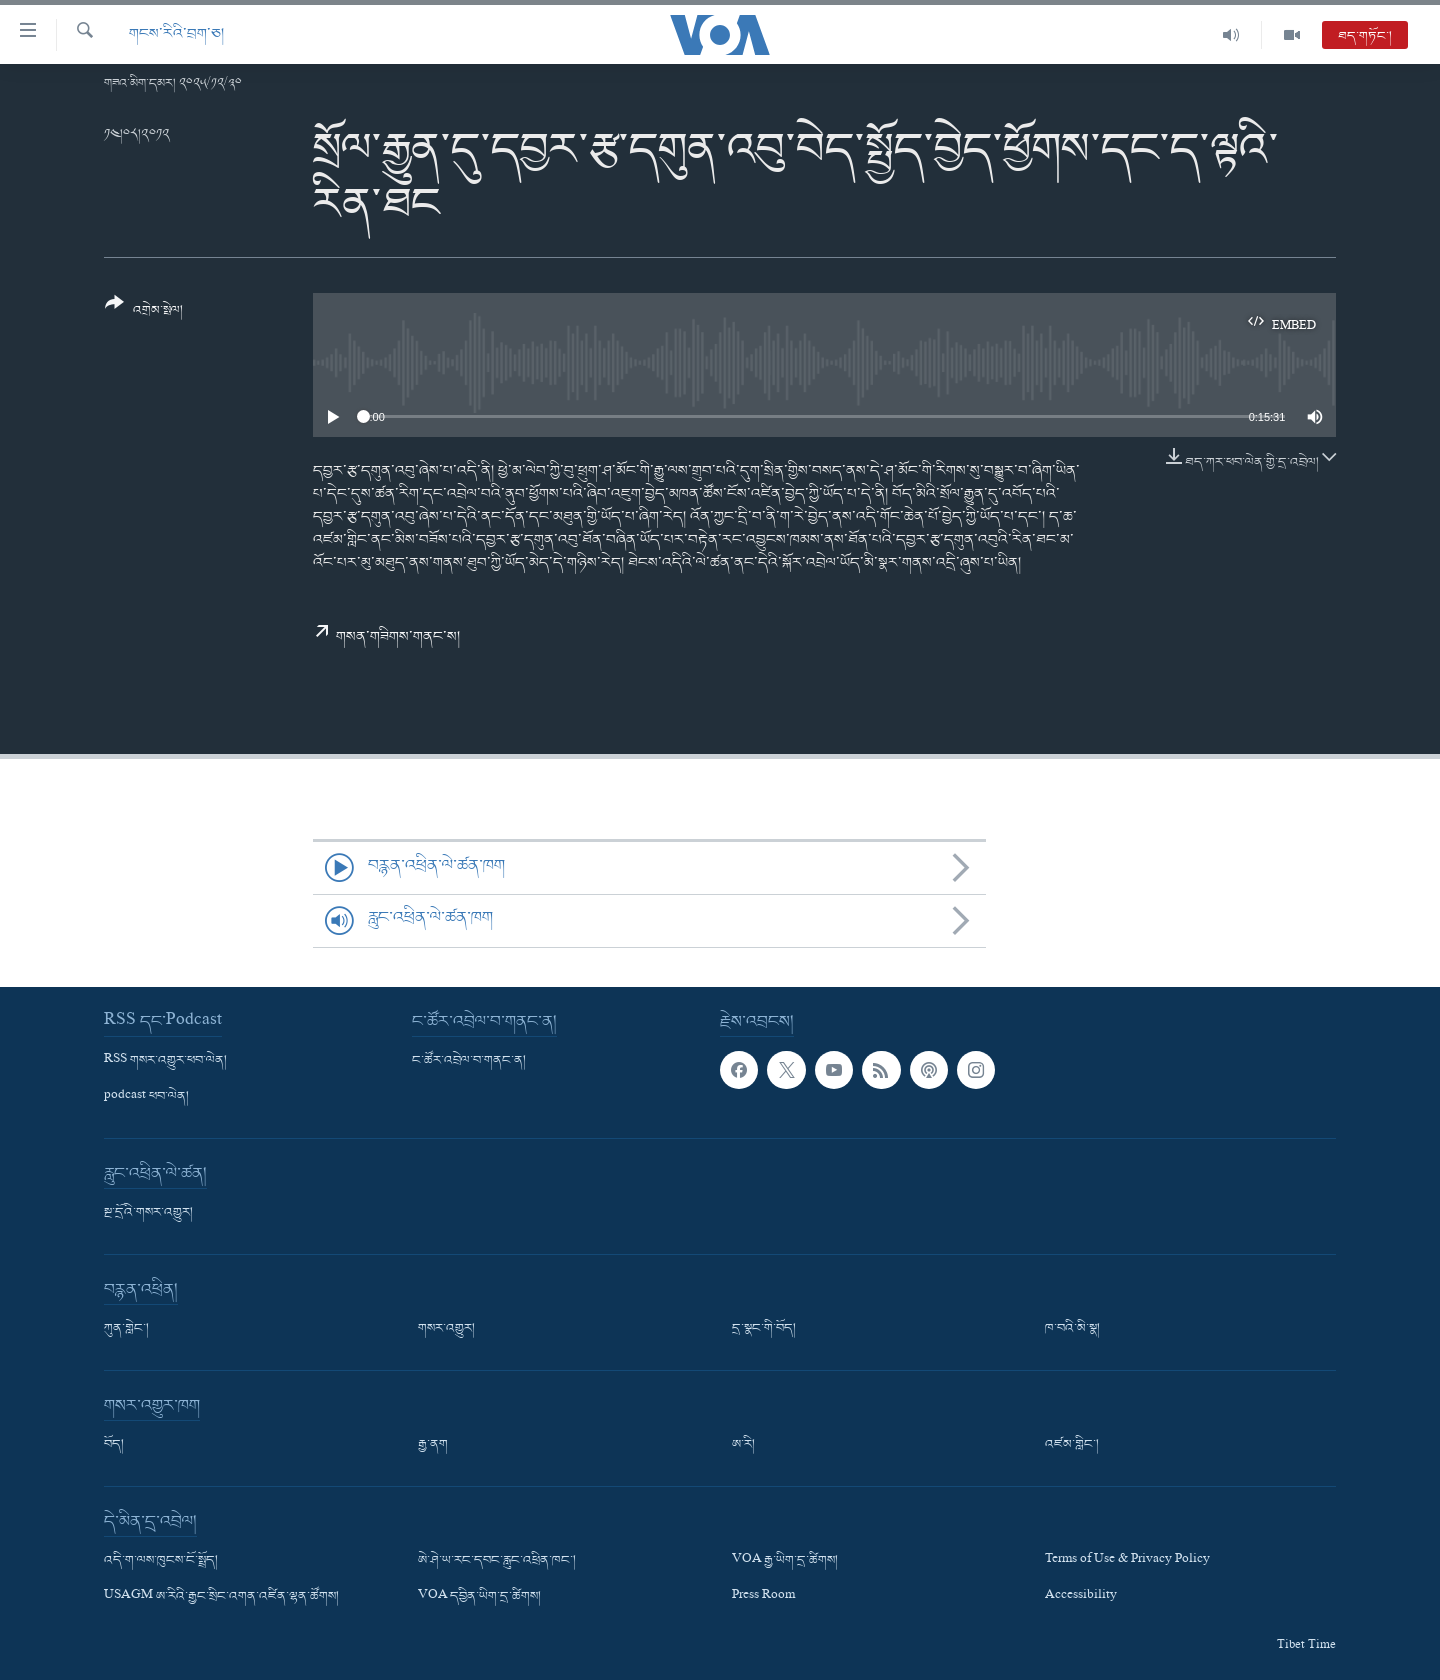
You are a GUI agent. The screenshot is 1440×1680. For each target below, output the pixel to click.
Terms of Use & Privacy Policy (1127, 1561)
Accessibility (1081, 1597)
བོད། (114, 1445)
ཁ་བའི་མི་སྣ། (1072, 1329)
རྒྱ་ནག (433, 1445)
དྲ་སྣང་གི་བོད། (764, 1329)
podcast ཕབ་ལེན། (146, 1097)
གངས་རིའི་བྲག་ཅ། (176, 34)
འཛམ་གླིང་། (1072, 1445)
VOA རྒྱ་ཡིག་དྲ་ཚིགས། (785, 1561)
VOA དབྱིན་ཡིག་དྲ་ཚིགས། (479, 1597)
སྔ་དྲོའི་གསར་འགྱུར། (148, 1213)
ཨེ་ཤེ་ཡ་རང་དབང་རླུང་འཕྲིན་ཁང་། (497, 1561)
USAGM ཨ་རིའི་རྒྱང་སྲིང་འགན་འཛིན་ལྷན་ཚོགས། (221, 1597)
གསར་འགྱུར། (446, 1329)
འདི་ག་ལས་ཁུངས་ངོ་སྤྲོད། (161, 1561)
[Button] (144, 313)
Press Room (763, 1597)
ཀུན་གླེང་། (126, 1329)
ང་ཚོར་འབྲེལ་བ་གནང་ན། (469, 1061)
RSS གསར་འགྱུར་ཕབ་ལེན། (165, 1061)
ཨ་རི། (743, 1445)
